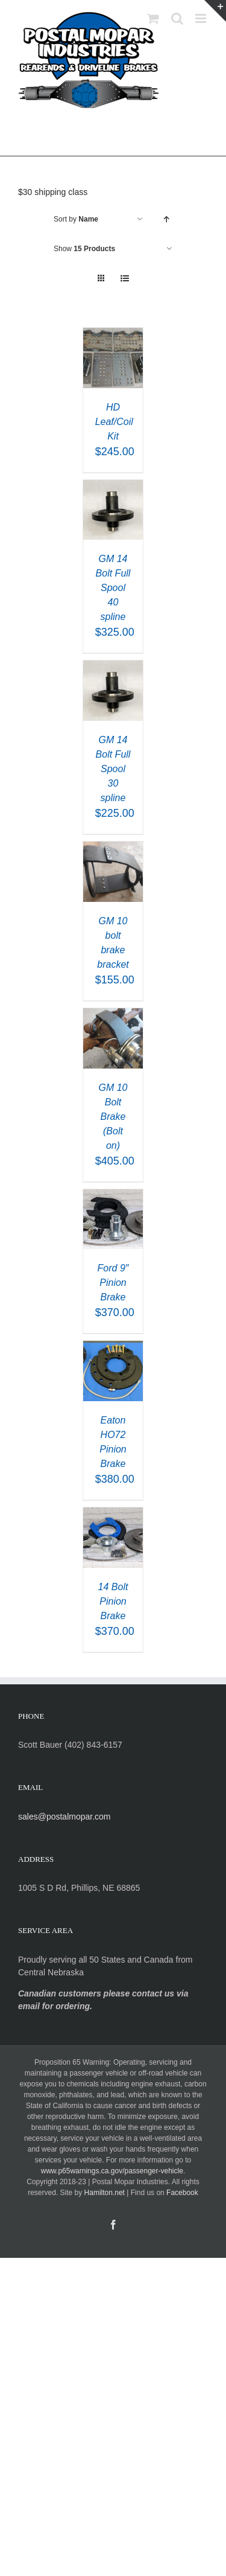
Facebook (182, 2192)
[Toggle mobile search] (177, 18)
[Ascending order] (166, 219)
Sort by (76, 219)
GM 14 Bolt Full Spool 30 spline (113, 769)
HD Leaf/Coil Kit (114, 421)
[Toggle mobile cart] (153, 18)
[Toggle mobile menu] (201, 18)
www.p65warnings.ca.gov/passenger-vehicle (112, 2171)
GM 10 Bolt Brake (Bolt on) (112, 1116)
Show (84, 248)
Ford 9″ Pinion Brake (113, 1282)
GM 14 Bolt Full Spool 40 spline (113, 588)
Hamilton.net (104, 2192)
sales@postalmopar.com (64, 1816)
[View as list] (125, 278)
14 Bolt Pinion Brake (113, 1601)
